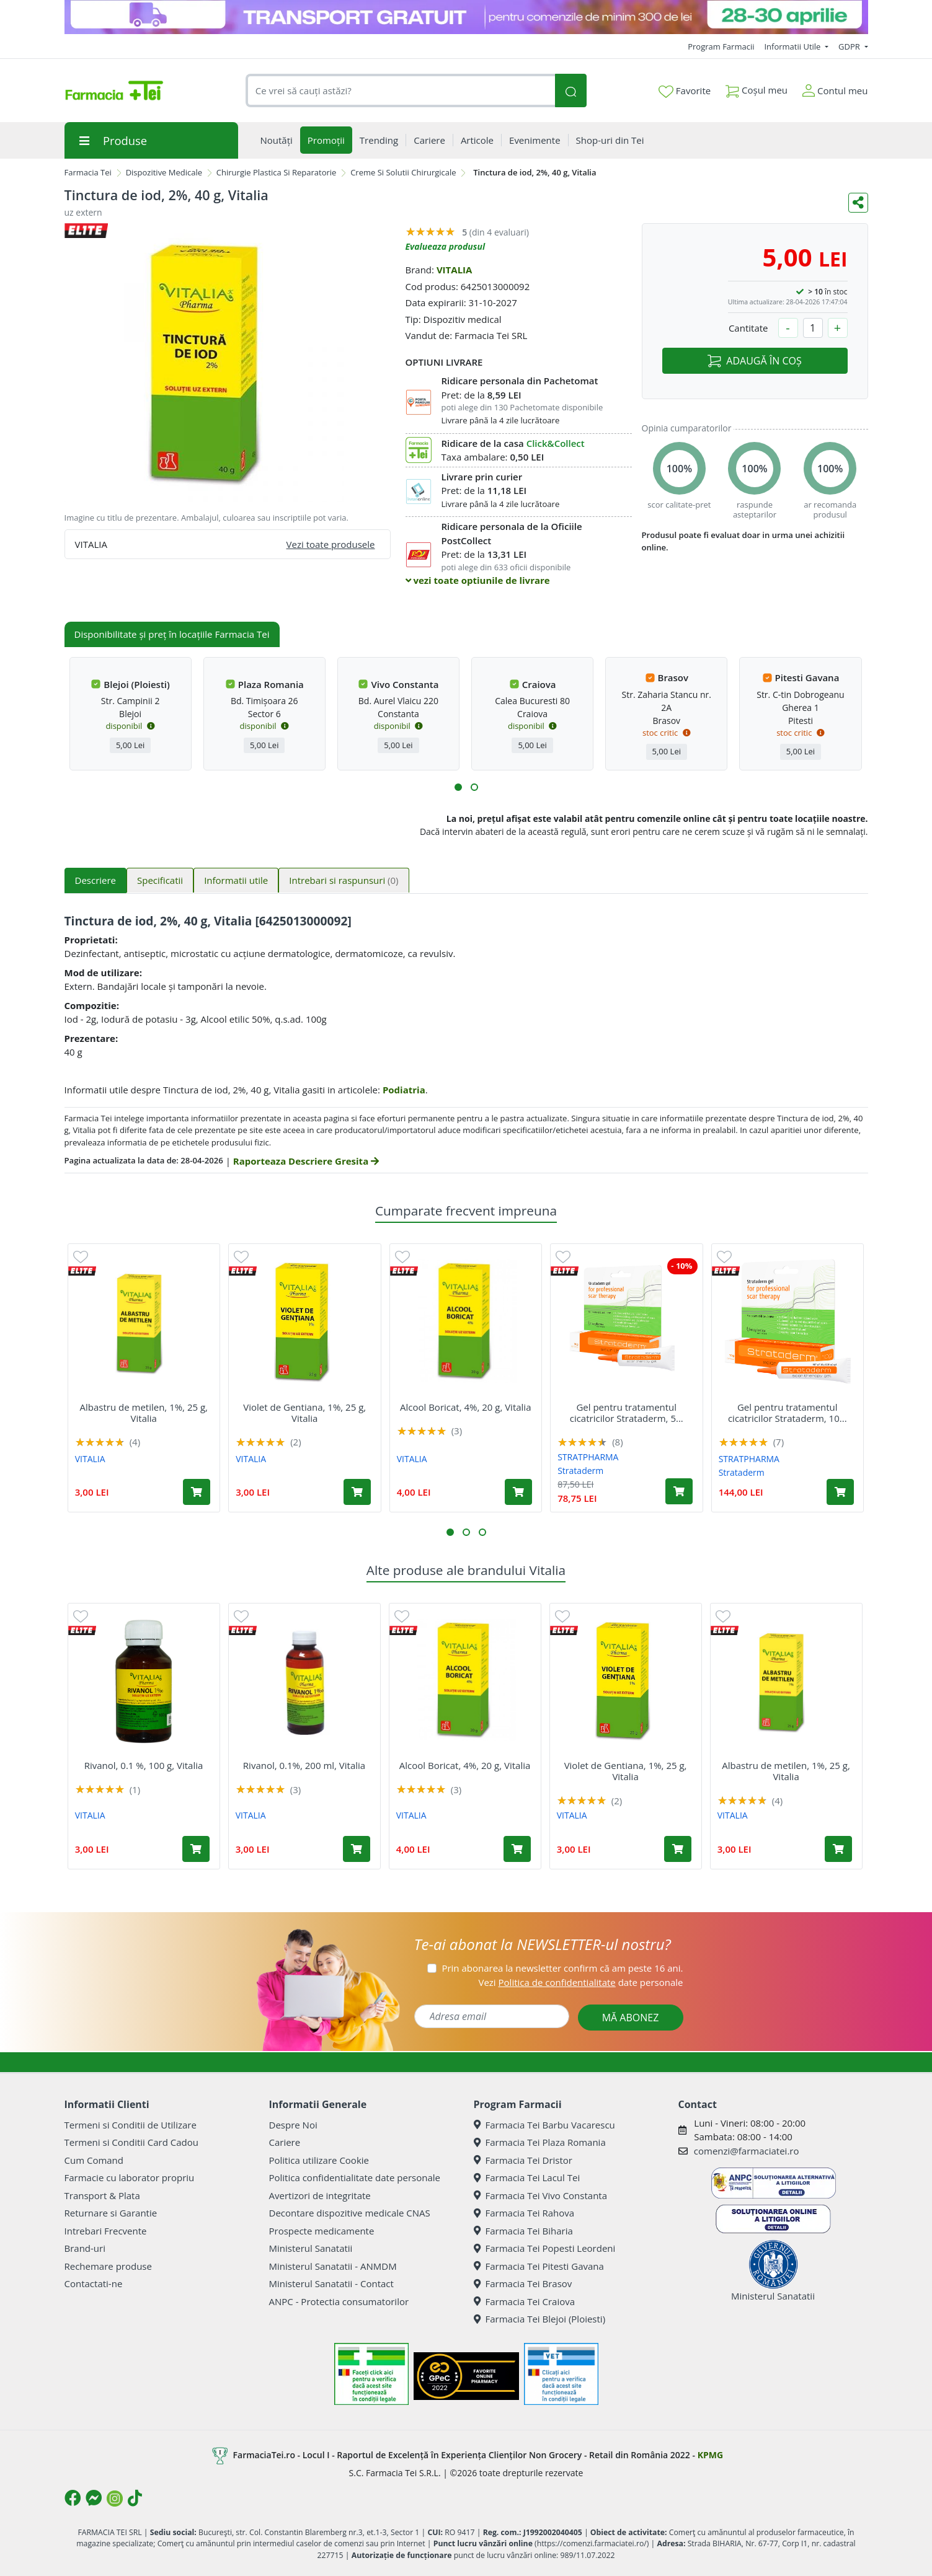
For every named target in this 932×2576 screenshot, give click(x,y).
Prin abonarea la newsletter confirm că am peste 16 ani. (562, 1968)
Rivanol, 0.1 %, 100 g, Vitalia (143, 1765)
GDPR (850, 46)
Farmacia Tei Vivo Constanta (541, 2195)
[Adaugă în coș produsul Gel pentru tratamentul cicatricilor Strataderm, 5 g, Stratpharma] (679, 1491)
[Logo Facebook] (72, 2498)
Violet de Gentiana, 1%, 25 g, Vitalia (304, 1412)
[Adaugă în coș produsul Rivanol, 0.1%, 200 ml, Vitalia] (356, 1849)
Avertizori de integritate (320, 2195)
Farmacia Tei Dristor (523, 2160)
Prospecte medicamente (322, 2231)
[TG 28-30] (466, 17)
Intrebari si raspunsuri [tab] (343, 880)
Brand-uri (84, 2248)
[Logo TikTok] (135, 2498)
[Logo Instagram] (115, 2498)
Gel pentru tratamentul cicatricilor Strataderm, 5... (626, 1412)
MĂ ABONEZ (630, 2017)
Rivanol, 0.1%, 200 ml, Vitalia (304, 1765)
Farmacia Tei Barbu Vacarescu (544, 2125)
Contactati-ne (93, 2283)
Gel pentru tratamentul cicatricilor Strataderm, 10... (787, 1412)
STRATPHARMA (587, 1457)
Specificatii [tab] (160, 880)
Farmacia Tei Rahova (524, 2213)
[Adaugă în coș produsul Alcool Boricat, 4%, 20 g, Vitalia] (518, 1492)
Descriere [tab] (96, 880)
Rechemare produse (108, 2266)
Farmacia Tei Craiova (524, 2301)
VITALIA (455, 269)
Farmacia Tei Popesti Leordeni (545, 2248)
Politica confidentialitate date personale (354, 2177)
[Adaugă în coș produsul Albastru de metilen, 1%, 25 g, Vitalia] (196, 1492)
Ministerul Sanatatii (311, 2248)
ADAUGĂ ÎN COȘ (754, 361)
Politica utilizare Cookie (319, 2160)
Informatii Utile (793, 46)
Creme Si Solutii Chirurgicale (403, 172)
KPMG (710, 2455)
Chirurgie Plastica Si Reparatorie (276, 172)
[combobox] (401, 91)
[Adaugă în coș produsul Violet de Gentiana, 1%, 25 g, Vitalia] (357, 1492)
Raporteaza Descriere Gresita (306, 1161)
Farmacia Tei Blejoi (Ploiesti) (540, 2319)
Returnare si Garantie (111, 2213)
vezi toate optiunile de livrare (478, 580)
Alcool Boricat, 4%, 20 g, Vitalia (465, 1407)
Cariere (285, 2142)
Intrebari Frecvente (105, 2231)
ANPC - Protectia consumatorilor (339, 2301)
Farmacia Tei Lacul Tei (527, 2177)
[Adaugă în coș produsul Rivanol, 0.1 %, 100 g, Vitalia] (196, 1849)
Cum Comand (94, 2160)
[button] (458, 787)
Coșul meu (757, 87)
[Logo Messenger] (94, 2498)
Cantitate (748, 328)
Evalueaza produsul (446, 246)
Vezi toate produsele (330, 544)
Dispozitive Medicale (164, 172)
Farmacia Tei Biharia (523, 2231)
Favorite (685, 91)
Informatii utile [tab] (236, 880)
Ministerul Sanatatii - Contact (331, 2283)
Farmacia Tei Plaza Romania (540, 2142)
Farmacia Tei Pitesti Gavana (539, 2266)
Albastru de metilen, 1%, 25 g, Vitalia (144, 1412)
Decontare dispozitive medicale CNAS (349, 2213)
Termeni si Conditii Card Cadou (131, 2142)
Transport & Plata (102, 2195)
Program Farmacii (721, 46)
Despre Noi (293, 2125)
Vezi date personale (580, 1982)
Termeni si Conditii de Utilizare (130, 2125)
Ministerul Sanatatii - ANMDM (333, 2266)
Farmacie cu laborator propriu (129, 2177)
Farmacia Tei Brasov (523, 2283)
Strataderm (580, 1470)
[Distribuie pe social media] (858, 203)
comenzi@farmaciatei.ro (746, 2151)
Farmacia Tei (88, 172)
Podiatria (404, 1089)
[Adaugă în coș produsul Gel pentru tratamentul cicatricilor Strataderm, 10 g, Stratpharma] (840, 1492)
